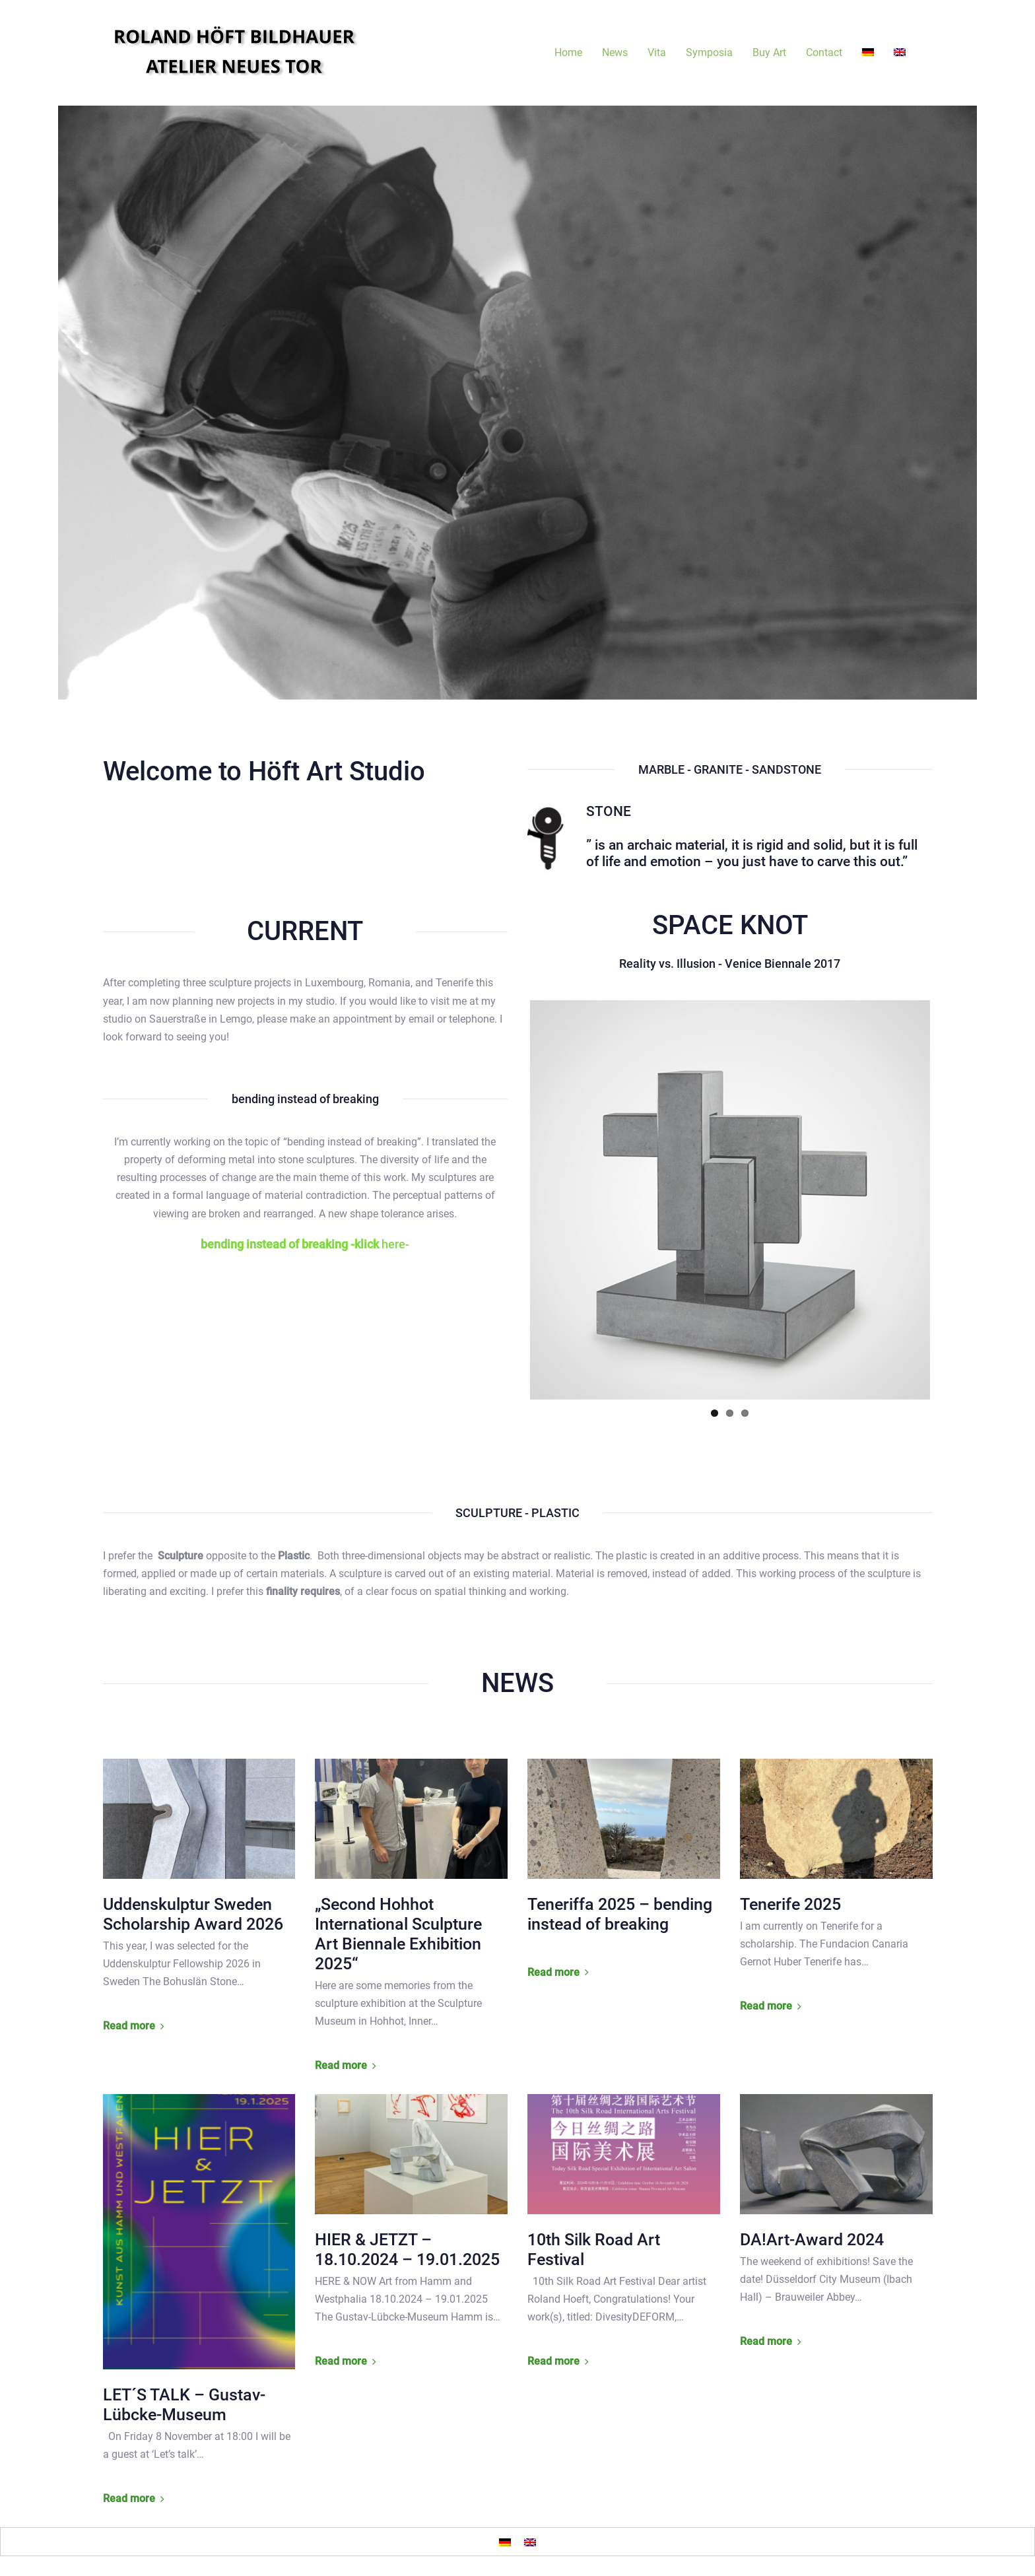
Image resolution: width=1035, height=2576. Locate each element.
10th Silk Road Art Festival (593, 2249)
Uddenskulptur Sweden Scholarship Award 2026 (193, 1914)
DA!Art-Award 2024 (812, 2239)
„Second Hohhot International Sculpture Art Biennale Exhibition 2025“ (398, 1934)
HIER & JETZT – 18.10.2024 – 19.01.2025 (407, 2249)
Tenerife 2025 (790, 1904)
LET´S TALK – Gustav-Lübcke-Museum (184, 2404)
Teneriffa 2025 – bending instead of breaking (619, 1914)
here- (305, 1244)
